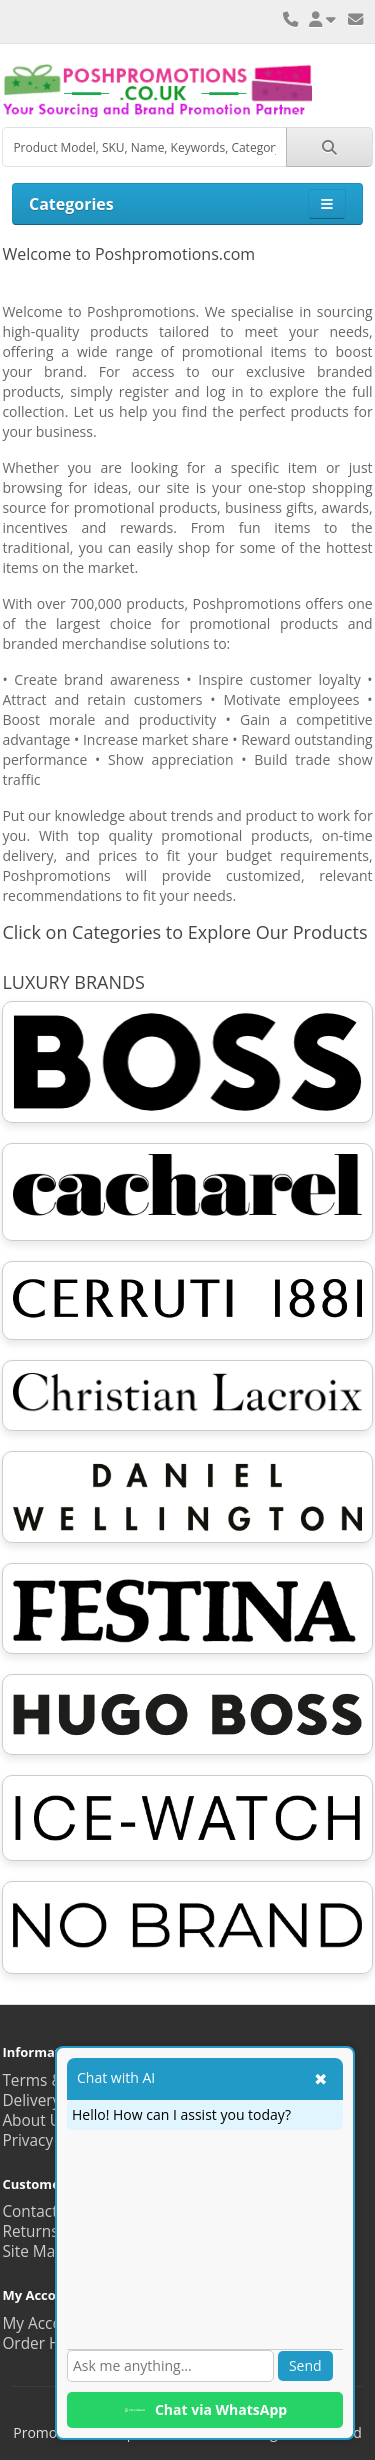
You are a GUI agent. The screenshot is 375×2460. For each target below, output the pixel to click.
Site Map (33, 2251)
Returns (30, 2231)
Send (305, 2365)
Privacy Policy (50, 2140)
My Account (44, 2323)
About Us (35, 2120)
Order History (51, 2343)
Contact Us (41, 2211)
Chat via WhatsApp (205, 2409)
